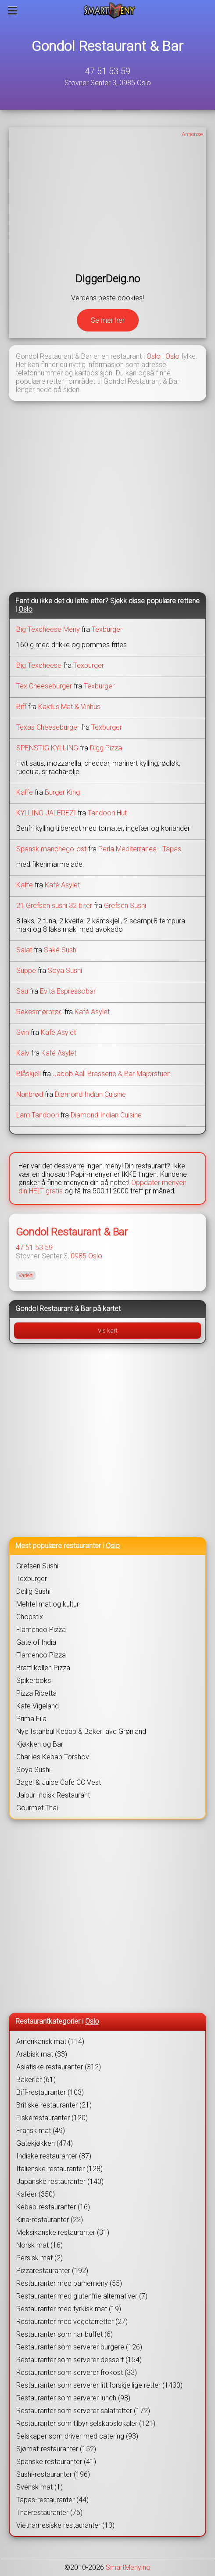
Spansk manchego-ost (52, 849)
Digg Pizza (106, 748)
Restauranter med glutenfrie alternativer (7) (81, 2296)
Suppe (26, 970)
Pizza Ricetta (36, 1693)
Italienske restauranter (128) (59, 2169)
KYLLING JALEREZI (46, 813)
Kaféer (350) (35, 2194)
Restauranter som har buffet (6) (64, 2334)
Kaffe (24, 792)
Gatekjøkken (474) (44, 2143)
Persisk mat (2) (39, 2258)
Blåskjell (28, 1074)
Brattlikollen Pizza (43, 1668)
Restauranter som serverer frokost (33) (76, 2372)
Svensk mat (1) (39, 2487)
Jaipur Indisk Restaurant (53, 1795)
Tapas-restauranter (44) (52, 2500)
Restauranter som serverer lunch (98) (73, 2398)
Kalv (22, 1053)
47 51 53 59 (107, 71)
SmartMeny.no (128, 2567)
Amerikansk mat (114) (50, 2041)
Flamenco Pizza (41, 1629)
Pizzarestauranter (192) (52, 2270)
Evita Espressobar (68, 991)
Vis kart (108, 1330)
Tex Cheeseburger (44, 686)
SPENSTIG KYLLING (47, 748)
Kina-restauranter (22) (49, 2220)
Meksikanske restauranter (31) (62, 2232)
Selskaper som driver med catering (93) (77, 2436)
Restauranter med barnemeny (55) (69, 2283)
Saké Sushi (61, 950)
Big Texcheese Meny (48, 629)
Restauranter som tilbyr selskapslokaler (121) (85, 2423)
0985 (78, 1256)
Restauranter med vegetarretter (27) (72, 2321)
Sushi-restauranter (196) (53, 2474)
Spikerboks (33, 1680)
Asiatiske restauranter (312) (58, 2067)
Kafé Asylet (62, 885)
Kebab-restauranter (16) (53, 2207)
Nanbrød (29, 1094)
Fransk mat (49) (40, 2130)
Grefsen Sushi (125, 905)
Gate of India (36, 1642)
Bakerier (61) (36, 2079)
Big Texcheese (38, 665)
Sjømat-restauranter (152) (56, 2449)
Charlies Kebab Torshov (52, 1757)
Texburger (107, 629)
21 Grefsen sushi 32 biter (54, 905)
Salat (24, 950)
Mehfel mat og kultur (47, 1604)
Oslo (154, 356)
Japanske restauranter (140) (60, 2181)
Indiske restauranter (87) (53, 2156)
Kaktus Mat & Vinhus (69, 707)
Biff (21, 707)
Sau (22, 991)
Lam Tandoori (37, 1115)
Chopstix (29, 1617)
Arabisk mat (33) (41, 2054)
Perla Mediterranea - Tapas (139, 849)
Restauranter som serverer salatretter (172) (83, 2411)
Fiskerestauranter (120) (52, 2118)
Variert (25, 1275)
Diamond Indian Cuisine (90, 1094)
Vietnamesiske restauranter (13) (65, 2525)
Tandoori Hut (107, 813)
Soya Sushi (65, 970)
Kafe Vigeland (37, 1706)
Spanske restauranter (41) (56, 2461)
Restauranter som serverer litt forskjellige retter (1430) (99, 2385)
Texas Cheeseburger (47, 727)
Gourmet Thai (37, 1808)
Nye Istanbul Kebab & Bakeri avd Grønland (81, 1731)
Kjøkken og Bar (39, 1744)
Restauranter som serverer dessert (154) (79, 2360)
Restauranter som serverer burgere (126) (79, 2347)
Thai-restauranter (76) (49, 2512)
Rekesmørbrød (39, 1012)
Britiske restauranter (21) (54, 2105)
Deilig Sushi (33, 1591)
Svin (22, 1032)
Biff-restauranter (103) (50, 2092)
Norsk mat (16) (39, 2245)
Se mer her (108, 320)
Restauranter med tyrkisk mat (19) (68, 2309)
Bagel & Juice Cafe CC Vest (58, 1782)
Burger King (62, 792)
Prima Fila (31, 1719)
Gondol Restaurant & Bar (107, 46)
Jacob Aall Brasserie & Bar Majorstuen (112, 1074)
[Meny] (12, 10)
